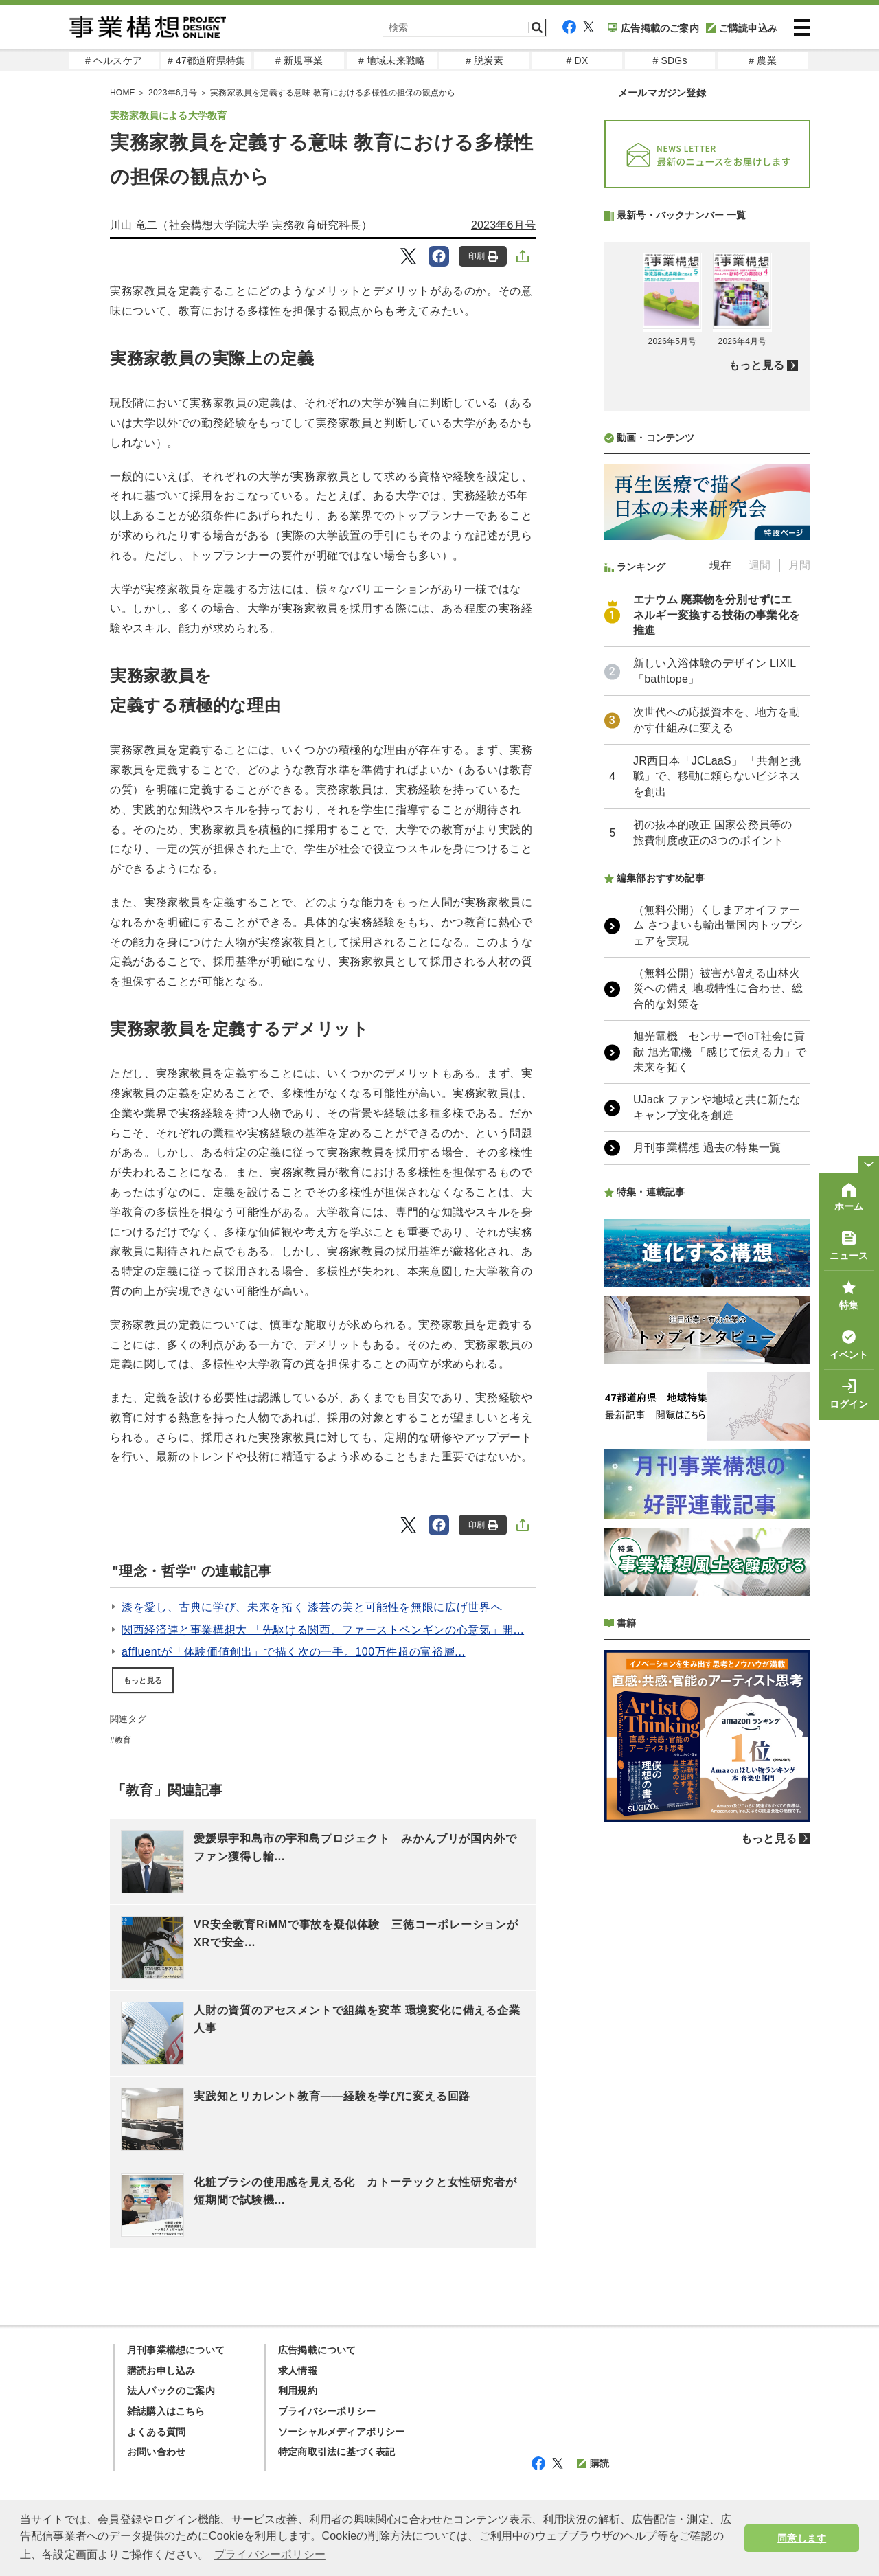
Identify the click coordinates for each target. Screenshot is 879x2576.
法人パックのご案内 (171, 2390)
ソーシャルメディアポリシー (341, 2432)
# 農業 (762, 60)
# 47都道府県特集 (206, 60)
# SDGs (669, 60)
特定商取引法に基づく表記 (336, 2451)
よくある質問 (156, 2432)
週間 (759, 929)
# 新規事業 (299, 60)
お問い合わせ (156, 2451)
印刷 (483, 256)
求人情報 (297, 2370)
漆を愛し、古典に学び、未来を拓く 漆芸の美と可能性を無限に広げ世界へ (312, 1607)
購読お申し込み (161, 2370)
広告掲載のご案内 (653, 28)
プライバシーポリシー (327, 2411)
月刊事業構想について (176, 2350)
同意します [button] (801, 2538)
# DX (578, 60)
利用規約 (297, 2390)
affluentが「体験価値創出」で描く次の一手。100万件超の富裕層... (294, 1652)
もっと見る (143, 1680)
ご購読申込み (741, 28)
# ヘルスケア (113, 60)
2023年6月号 (503, 225)
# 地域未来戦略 (391, 60)
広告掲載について (317, 2350)
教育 (123, 1740)
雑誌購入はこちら (166, 2411)
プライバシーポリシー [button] (270, 2554)
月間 (799, 929)
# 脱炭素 (484, 60)
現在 (720, 929)
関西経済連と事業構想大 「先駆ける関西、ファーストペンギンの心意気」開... (323, 1630)
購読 (593, 2463)
